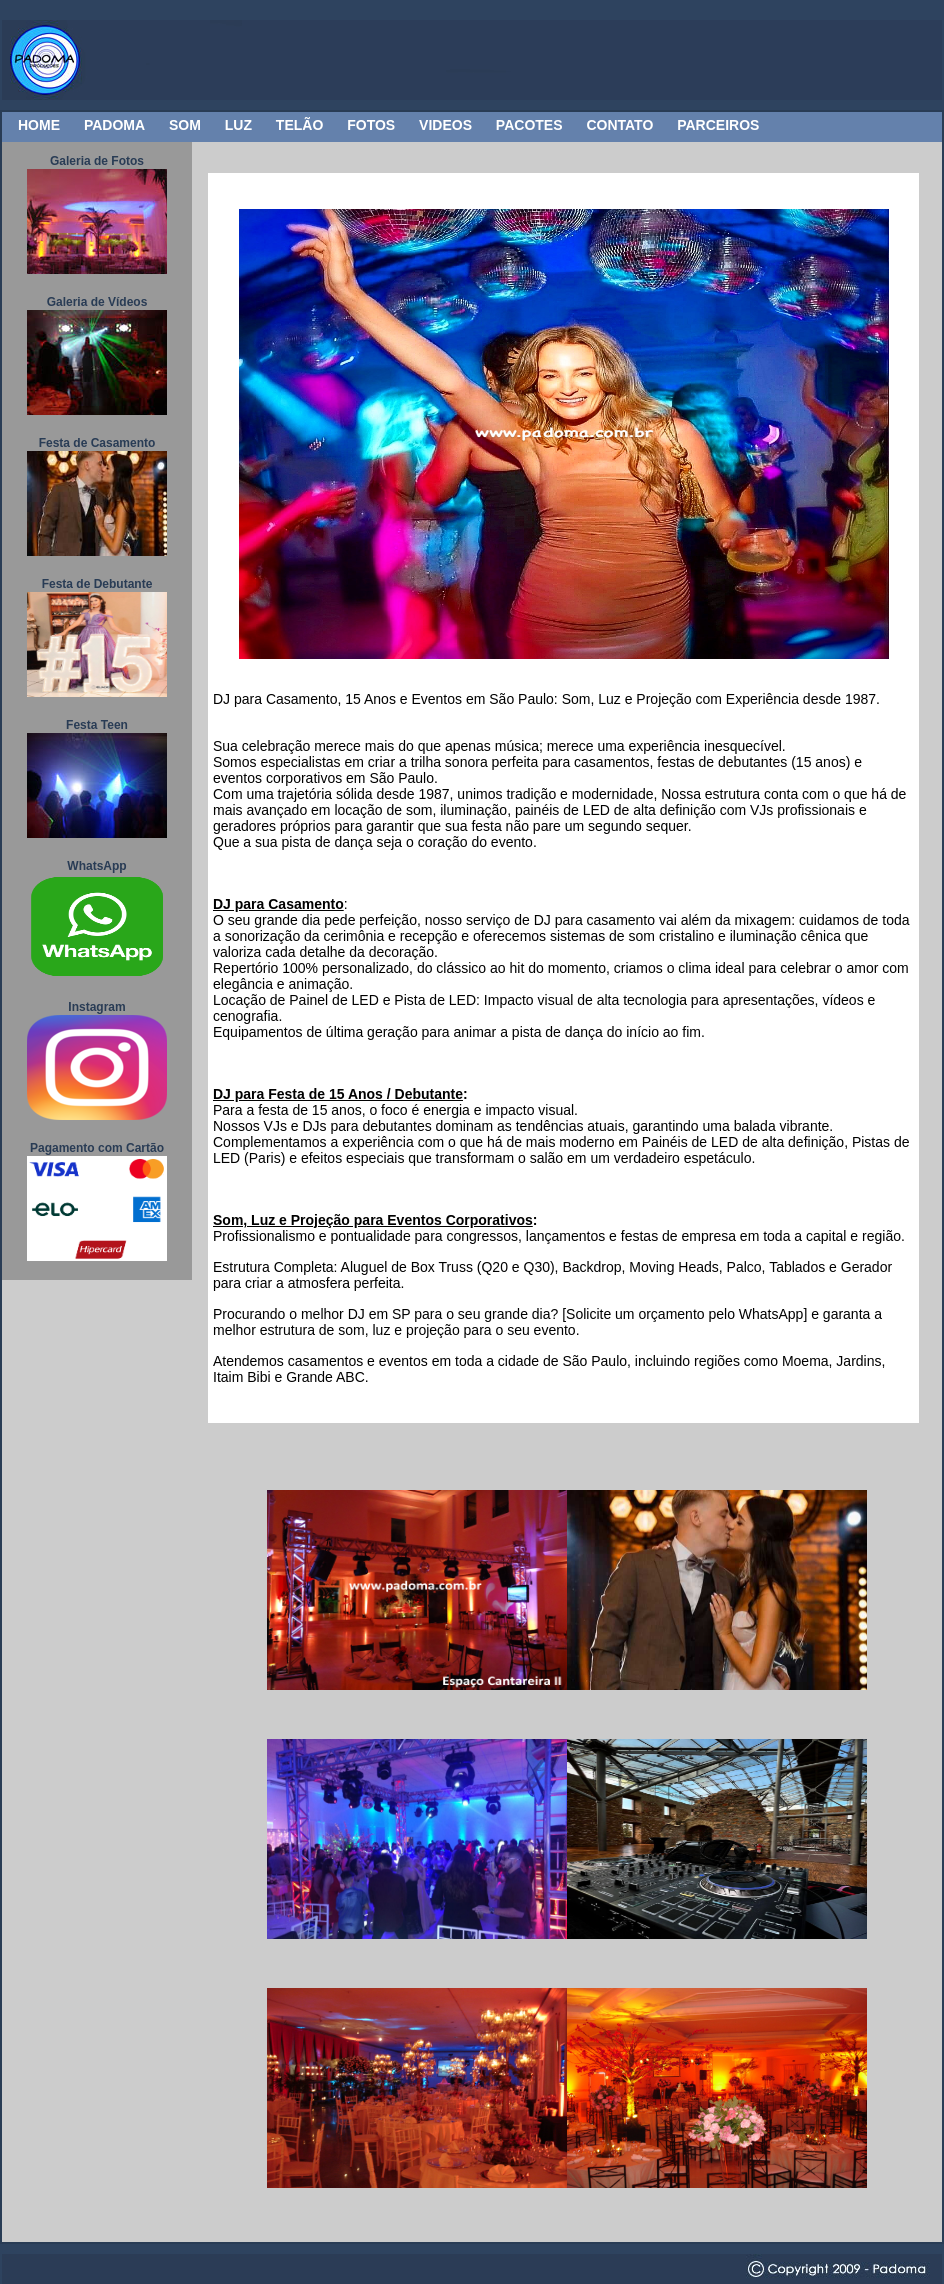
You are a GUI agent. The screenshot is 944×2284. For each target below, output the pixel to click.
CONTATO (619, 125)
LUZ (238, 125)
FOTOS (371, 125)
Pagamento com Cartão (97, 1148)
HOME (39, 125)
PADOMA (114, 125)
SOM (185, 125)
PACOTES (529, 125)
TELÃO (299, 125)
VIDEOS (445, 125)
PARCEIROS (718, 125)
